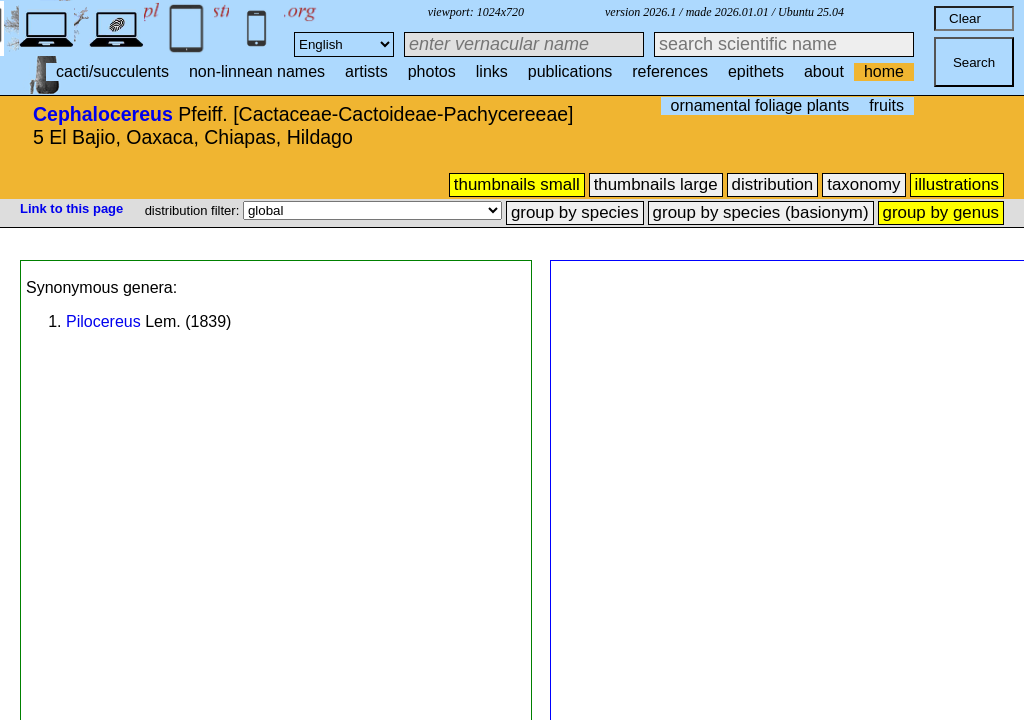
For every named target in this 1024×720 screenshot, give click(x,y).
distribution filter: (194, 210)
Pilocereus (103, 321)
